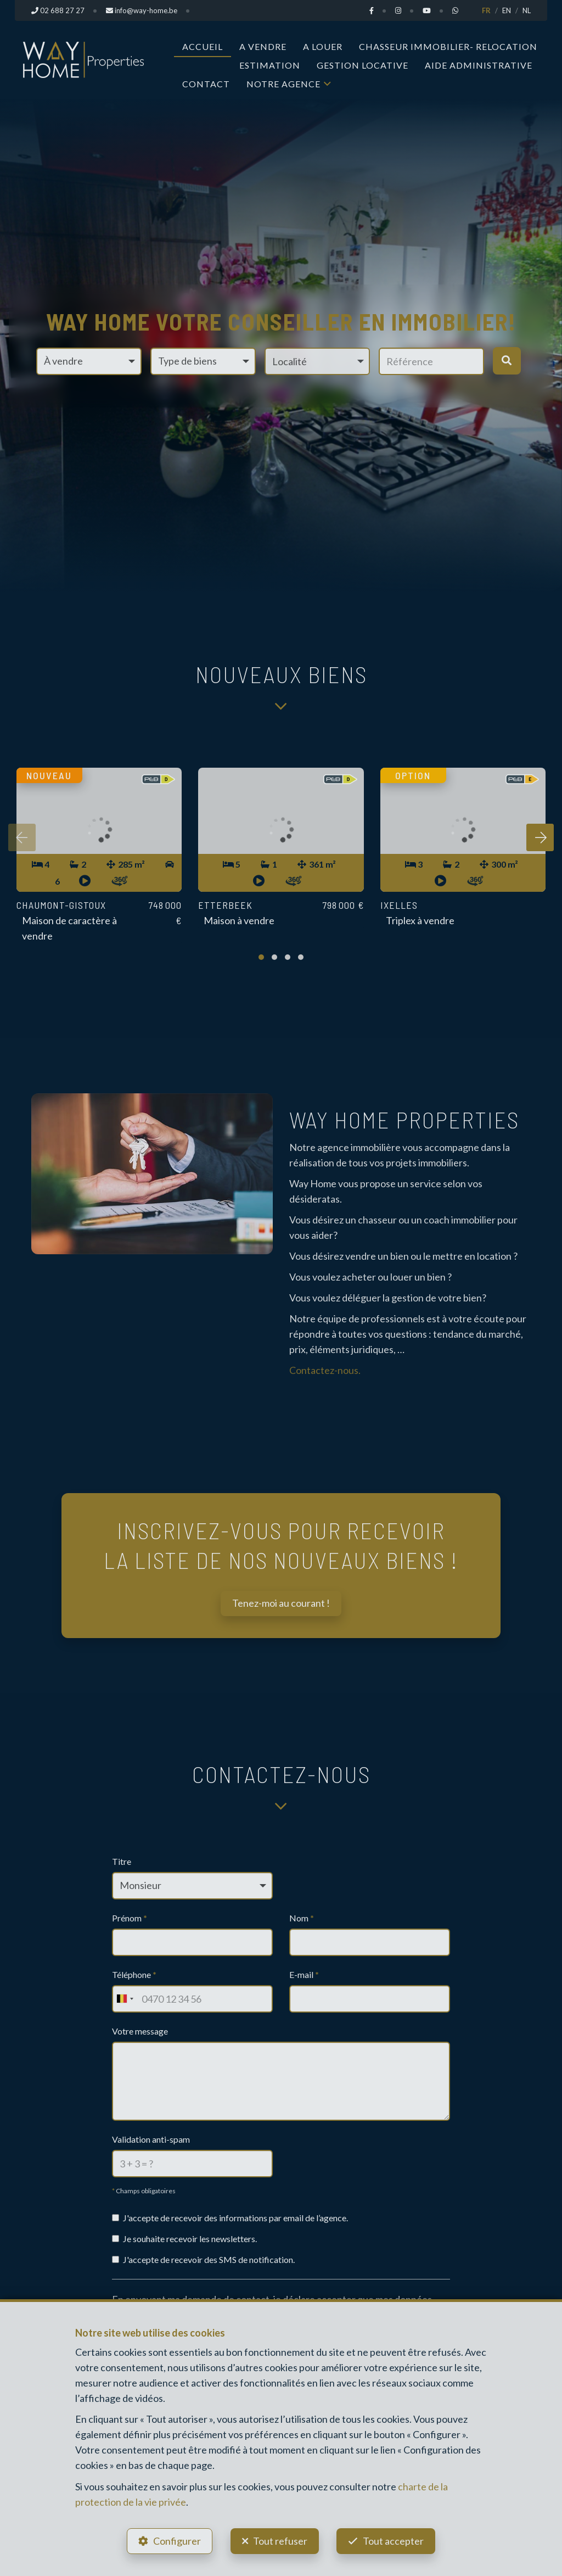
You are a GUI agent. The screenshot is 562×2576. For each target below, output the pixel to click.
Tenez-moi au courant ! (281, 1603)
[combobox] (125, 1999)
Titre (121, 1861)
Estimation (269, 65)
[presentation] (22, 837)
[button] (317, 361)
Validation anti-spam (151, 2139)
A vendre (262, 46)
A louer (322, 46)
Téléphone (134, 1974)
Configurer (177, 2541)
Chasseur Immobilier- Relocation (448, 46)
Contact (206, 84)
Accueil (202, 46)
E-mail (304, 1974)
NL (526, 10)
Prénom (129, 1918)
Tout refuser (280, 2541)
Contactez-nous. (325, 1370)
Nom (301, 1918)
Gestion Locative (362, 65)
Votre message (140, 2031)
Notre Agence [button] (283, 84)
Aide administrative (478, 65)
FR (486, 10)
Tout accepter (393, 2541)
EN (506, 10)
